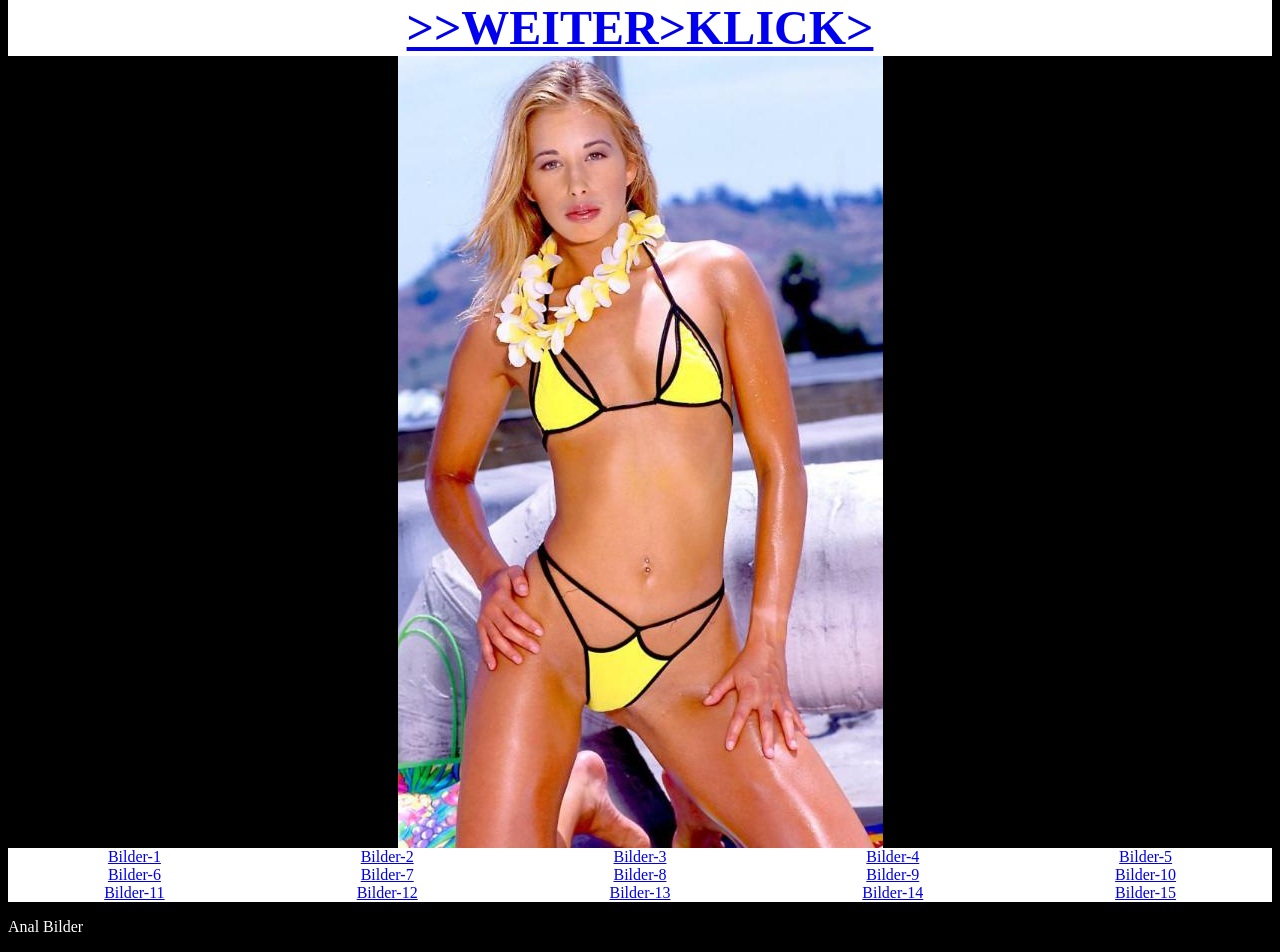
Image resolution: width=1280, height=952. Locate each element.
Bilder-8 (639, 874)
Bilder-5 (1145, 856)
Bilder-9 (892, 874)
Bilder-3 (639, 856)
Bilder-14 (892, 892)
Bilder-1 (134, 856)
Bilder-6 (134, 874)
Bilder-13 (639, 892)
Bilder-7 (387, 874)
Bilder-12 (387, 892)
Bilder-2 (387, 856)
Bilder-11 (134, 892)
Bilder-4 (892, 856)
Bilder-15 (1145, 892)
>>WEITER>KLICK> (640, 27)
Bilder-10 (1145, 874)
